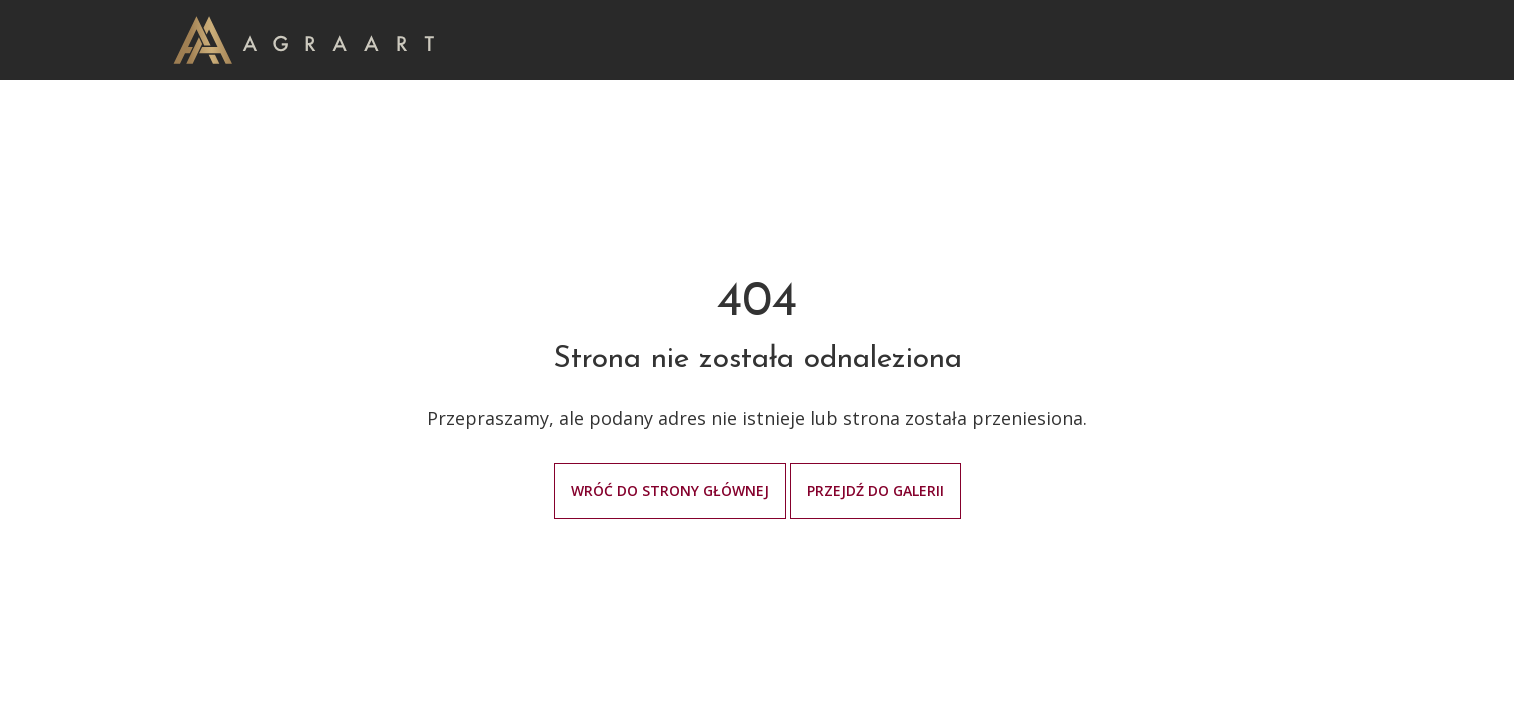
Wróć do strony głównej (670, 490)
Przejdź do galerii (875, 490)
